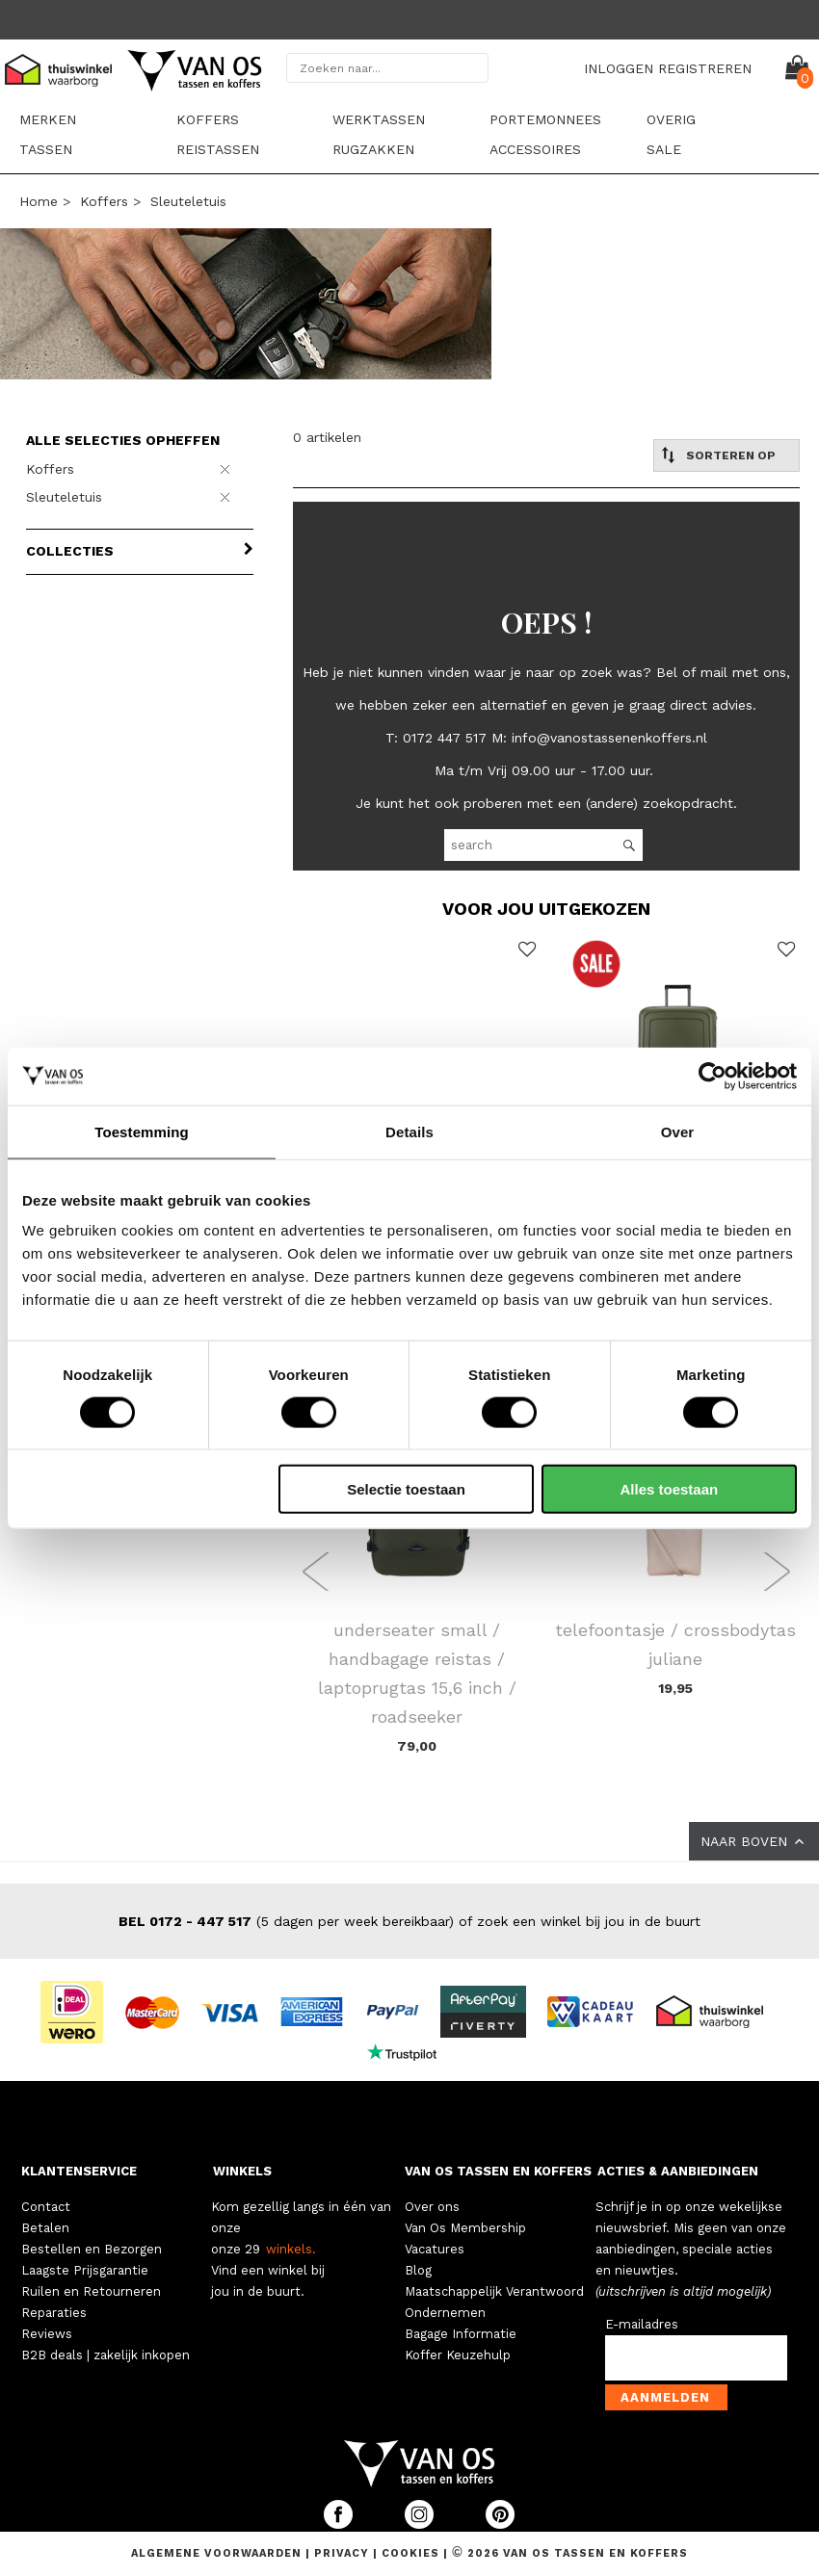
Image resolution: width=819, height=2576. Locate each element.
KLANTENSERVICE (79, 2171)
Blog (418, 2270)
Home (38, 201)
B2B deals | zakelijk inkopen (105, 2355)
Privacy (343, 2553)
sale (664, 149)
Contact (45, 2206)
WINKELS (242, 2171)
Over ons (432, 2206)
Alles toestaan (669, 1489)
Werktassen (378, 119)
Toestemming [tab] (141, 1131)
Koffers (207, 119)
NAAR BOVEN (753, 1841)
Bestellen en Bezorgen (91, 2249)
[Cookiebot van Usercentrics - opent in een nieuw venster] (712, 1075)
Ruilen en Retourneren (91, 2291)
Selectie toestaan (406, 1489)
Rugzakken (373, 149)
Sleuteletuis (188, 201)
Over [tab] (678, 1131)
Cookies (410, 2553)
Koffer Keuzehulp (458, 2355)
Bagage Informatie (460, 2334)
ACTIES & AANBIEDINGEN (677, 2171)
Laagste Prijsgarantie (84, 2270)
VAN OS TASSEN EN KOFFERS (498, 2171)
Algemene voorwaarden (218, 2553)
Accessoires (535, 149)
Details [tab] (409, 1131)
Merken (47, 119)
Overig (671, 119)
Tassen (45, 149)
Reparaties (54, 2312)
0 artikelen (327, 437)
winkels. (291, 2249)
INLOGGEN (618, 68)
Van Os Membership (465, 2228)
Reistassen (217, 149)
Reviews (46, 2334)
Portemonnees (545, 119)
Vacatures (434, 2249)
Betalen (45, 2228)
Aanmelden (665, 2397)
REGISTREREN (705, 68)
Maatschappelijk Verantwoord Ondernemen (494, 2302)
